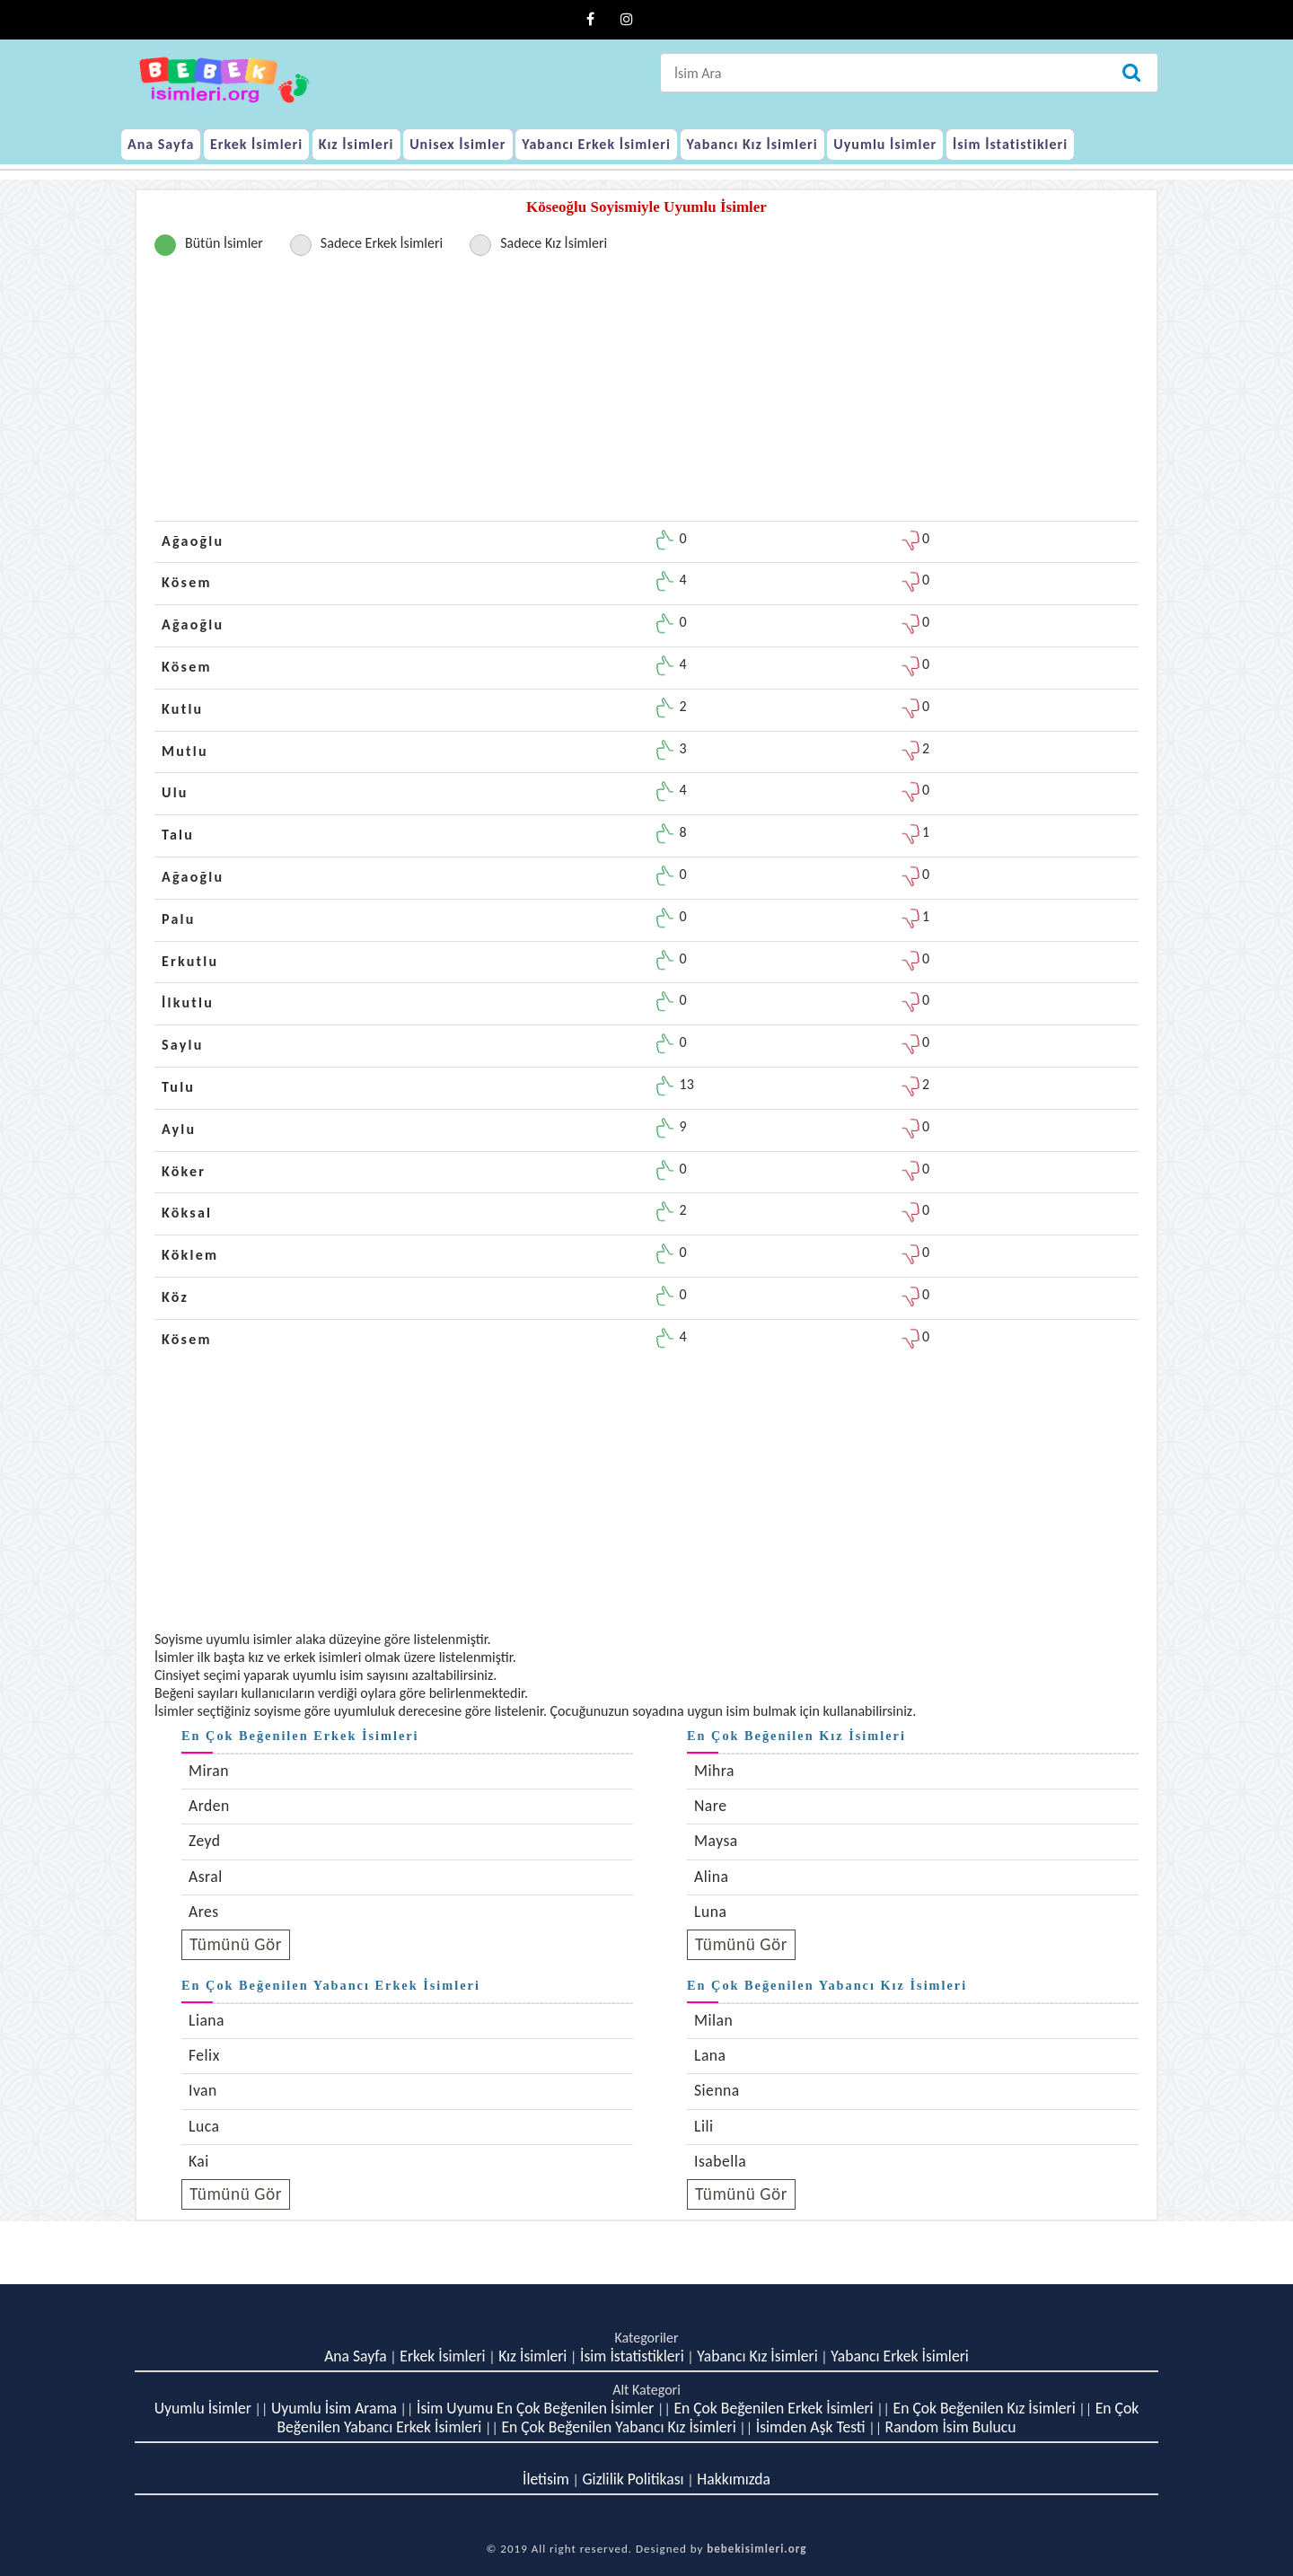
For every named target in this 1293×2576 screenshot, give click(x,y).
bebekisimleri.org (756, 2548)
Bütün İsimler (224, 242)
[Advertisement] (646, 395)
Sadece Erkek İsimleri (382, 242)
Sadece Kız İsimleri (553, 242)
